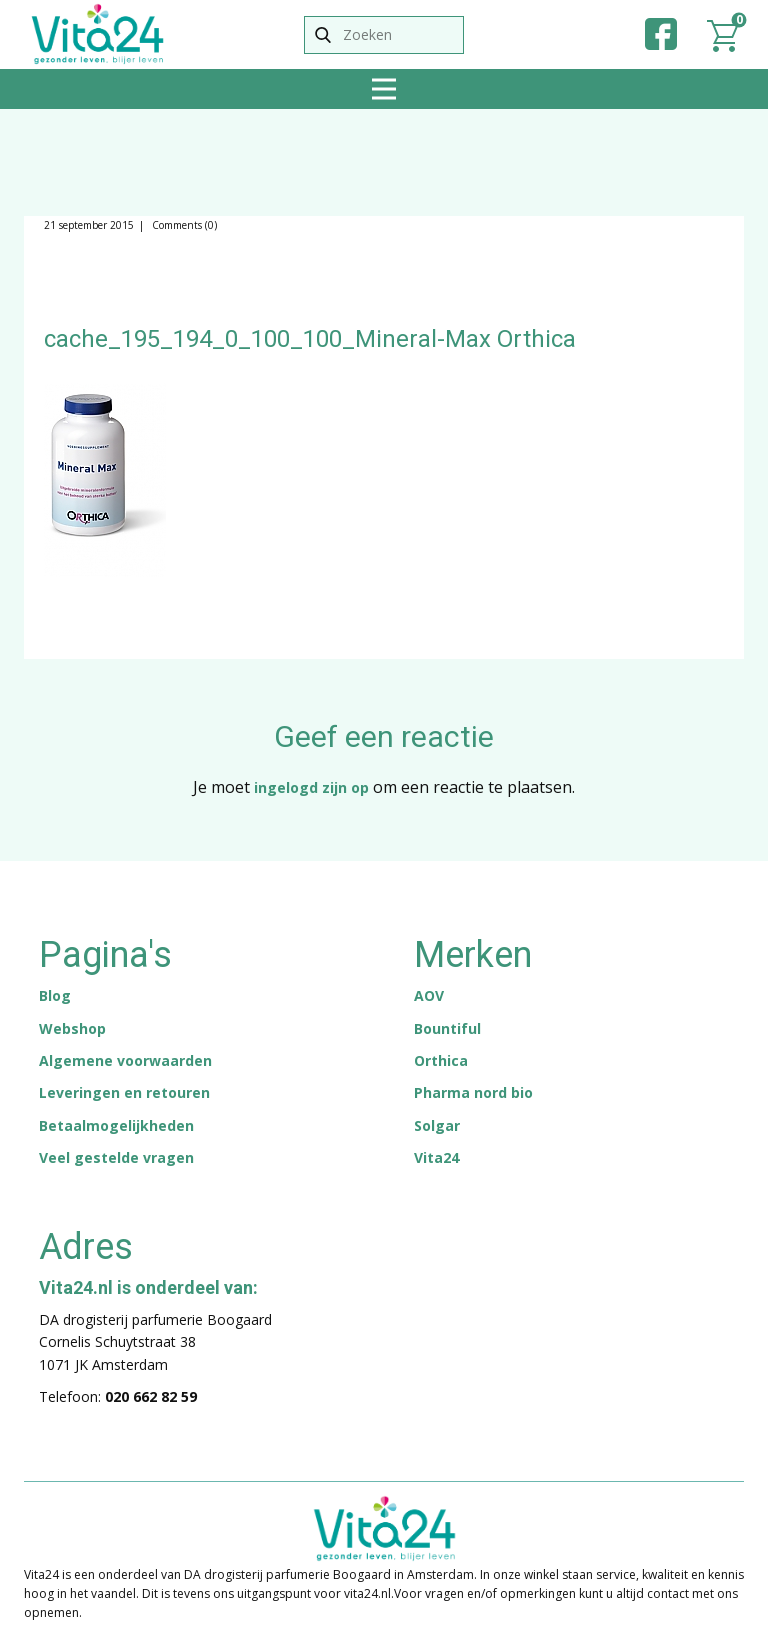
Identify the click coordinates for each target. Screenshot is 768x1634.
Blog (55, 995)
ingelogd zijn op (311, 787)
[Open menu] (384, 89)
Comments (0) (183, 225)
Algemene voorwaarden (125, 1060)
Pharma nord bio (473, 1092)
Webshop (72, 1028)
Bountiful (447, 1028)
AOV (429, 995)
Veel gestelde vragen (116, 1157)
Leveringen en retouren (124, 1092)
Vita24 (436, 1157)
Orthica (441, 1060)
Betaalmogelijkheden (116, 1125)
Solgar (437, 1125)
